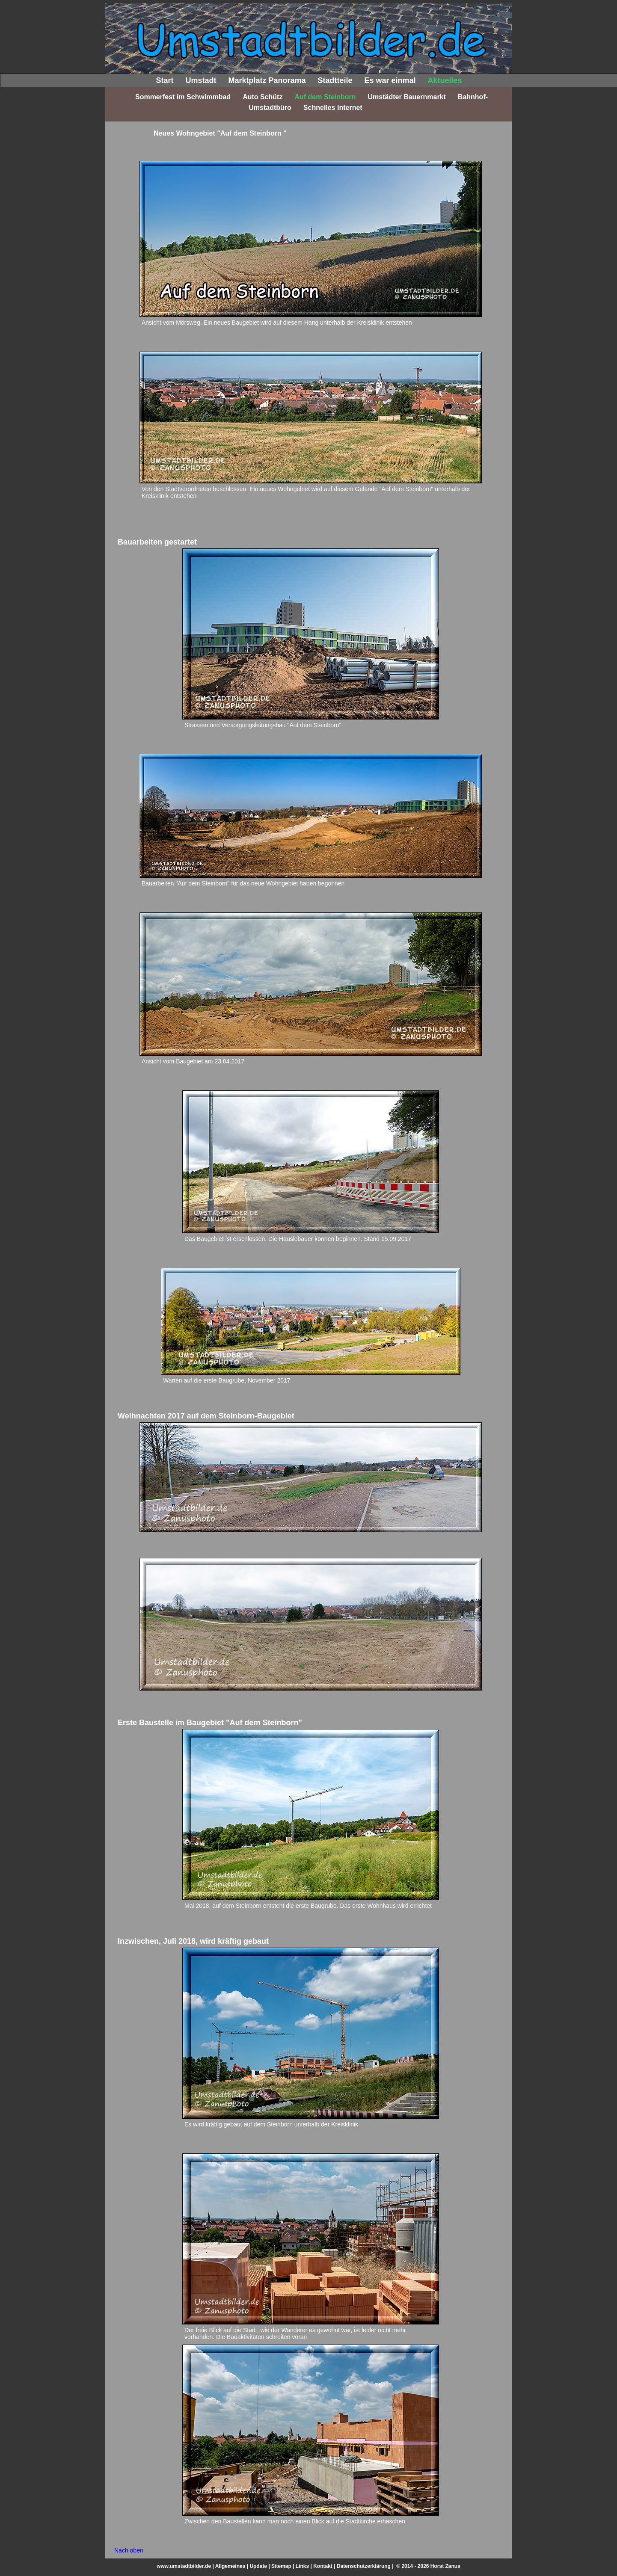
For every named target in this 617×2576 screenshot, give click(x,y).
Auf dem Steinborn (325, 97)
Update (258, 2566)
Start (164, 80)
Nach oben (128, 2550)
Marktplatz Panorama (267, 80)
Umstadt (200, 80)
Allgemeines (230, 2566)
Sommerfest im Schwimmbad (183, 97)
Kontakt (322, 2566)
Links (302, 2566)
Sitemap (281, 2566)
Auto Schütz (262, 97)
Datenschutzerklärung (364, 2566)
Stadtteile (334, 80)
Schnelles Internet (332, 107)
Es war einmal (390, 80)
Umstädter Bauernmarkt (407, 97)
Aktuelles (445, 80)
